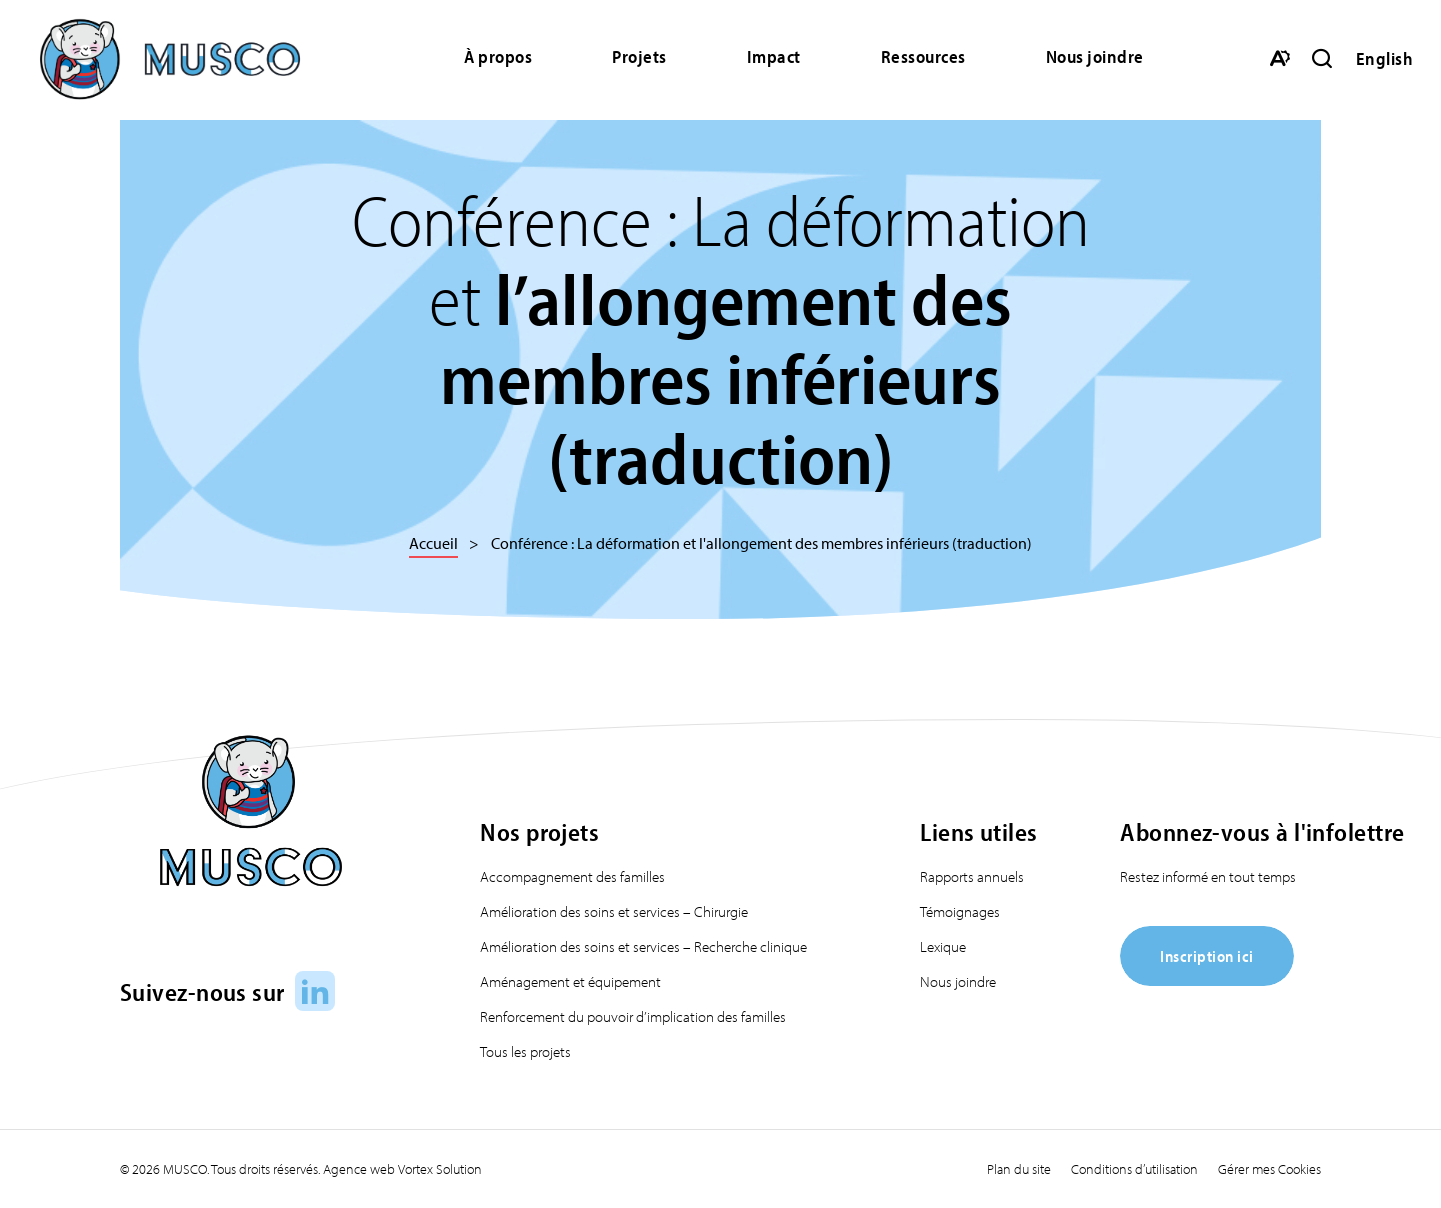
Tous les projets (525, 1051)
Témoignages (960, 911)
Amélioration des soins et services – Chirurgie (614, 911)
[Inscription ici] (1207, 979)
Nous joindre (1095, 56)
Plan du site (1019, 1169)
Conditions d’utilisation (1134, 1169)
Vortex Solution (440, 1169)
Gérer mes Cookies (1269, 1169)
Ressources (923, 56)
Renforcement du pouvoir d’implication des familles (633, 1016)
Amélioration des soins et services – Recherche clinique (643, 946)
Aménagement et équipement (570, 981)
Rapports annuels (972, 876)
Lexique (943, 946)
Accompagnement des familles (572, 876)
